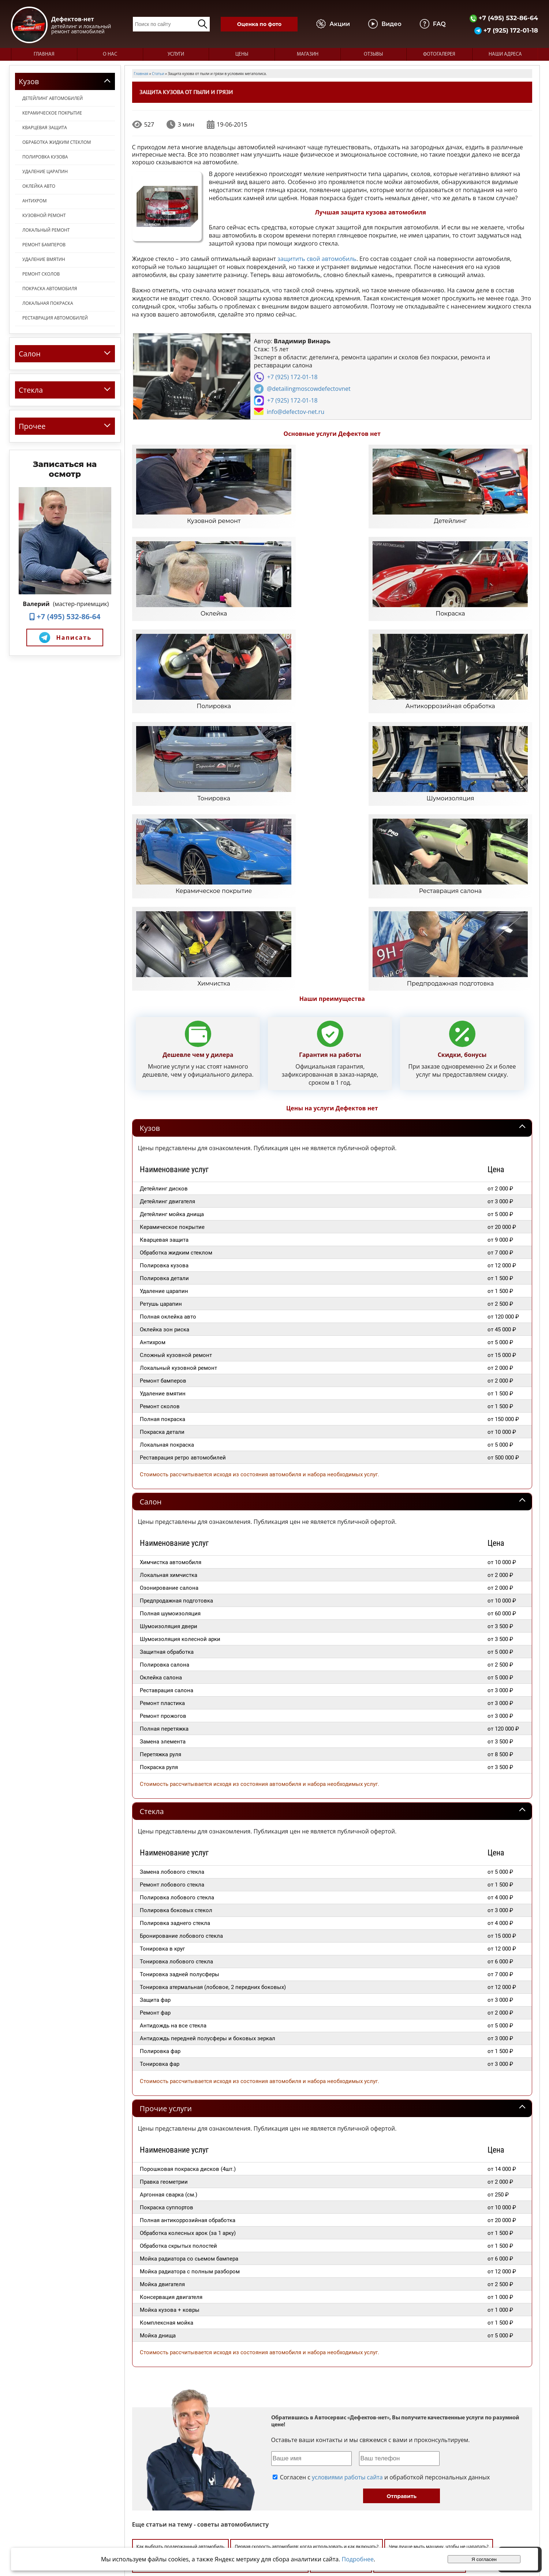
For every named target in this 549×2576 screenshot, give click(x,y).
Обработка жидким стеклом (56, 142)
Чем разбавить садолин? (340, 2336)
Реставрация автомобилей (55, 318)
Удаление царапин (45, 171)
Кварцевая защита (44, 127)
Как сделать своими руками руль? (347, 2411)
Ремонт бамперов (44, 245)
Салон (151, 1273)
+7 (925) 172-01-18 (506, 30)
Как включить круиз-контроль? (170, 2429)
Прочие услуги (166, 1879)
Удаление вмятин (43, 259)
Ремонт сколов (41, 274)
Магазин (307, 54)
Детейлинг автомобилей (52, 98)
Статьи (388, 2508)
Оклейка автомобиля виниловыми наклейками (443, 2411)
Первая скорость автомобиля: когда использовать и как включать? (306, 2317)
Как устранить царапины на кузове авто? (435, 2392)
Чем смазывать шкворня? (240, 2373)
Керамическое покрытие (52, 113)
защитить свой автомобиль (316, 259)
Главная (44, 54)
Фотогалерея (439, 54)
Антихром (34, 201)
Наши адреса (505, 54)
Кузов (150, 899)
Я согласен (484, 2559)
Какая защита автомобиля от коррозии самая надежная (420, 2355)
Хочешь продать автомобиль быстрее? (419, 2336)
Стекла (152, 1583)
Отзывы (373, 54)
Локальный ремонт (46, 230)
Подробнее (358, 2559)
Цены (241, 54)
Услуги (176, 54)
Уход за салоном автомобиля (266, 2392)
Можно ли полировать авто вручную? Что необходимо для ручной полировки (221, 2336)
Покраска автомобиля (49, 288)
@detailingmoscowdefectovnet (309, 389)
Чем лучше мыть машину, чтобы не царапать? (438, 2317)
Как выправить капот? (302, 2373)
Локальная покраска (47, 303)
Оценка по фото (259, 24)
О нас (110, 54)
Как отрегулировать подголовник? (344, 2392)
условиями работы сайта (347, 2248)
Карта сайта (395, 2515)
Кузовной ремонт (44, 215)
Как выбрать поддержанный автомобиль (181, 2317)
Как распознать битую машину (170, 2373)
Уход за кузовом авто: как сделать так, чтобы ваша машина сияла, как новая (218, 2411)
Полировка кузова (45, 157)
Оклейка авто (38, 186)
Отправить (402, 2267)
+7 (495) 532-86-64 (504, 17)
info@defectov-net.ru (296, 412)
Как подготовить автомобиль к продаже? (180, 2392)
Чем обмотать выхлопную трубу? (314, 2355)
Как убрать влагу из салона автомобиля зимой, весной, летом (203, 2355)
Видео (388, 2494)
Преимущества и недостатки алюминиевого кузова (391, 2373)
